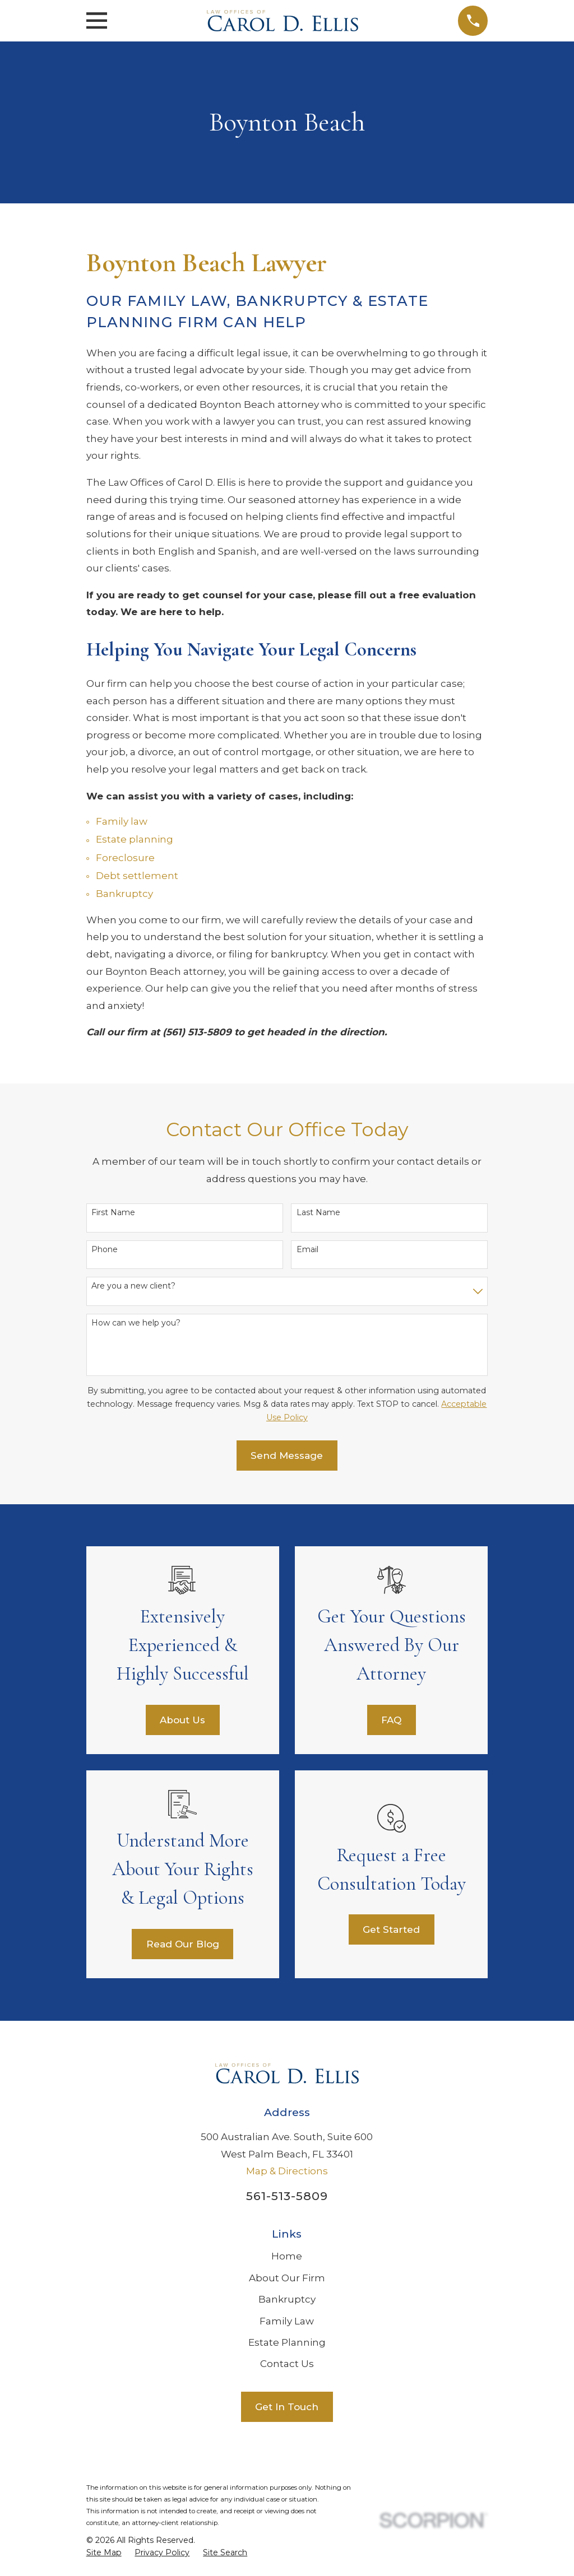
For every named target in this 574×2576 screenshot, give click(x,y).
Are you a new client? (133, 1286)
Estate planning (134, 839)
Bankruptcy (124, 893)
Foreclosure (125, 857)
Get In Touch (286, 2406)
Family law (121, 821)
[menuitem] (104, 2553)
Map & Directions (287, 2171)
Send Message (287, 1455)
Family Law (287, 2321)
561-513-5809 (287, 2196)
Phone (104, 1249)
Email (307, 1249)
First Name (113, 1212)
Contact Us (287, 2363)
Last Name (318, 1212)
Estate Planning (287, 2342)
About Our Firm (287, 2278)
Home (286, 2256)
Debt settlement (137, 875)
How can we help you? (135, 1323)
